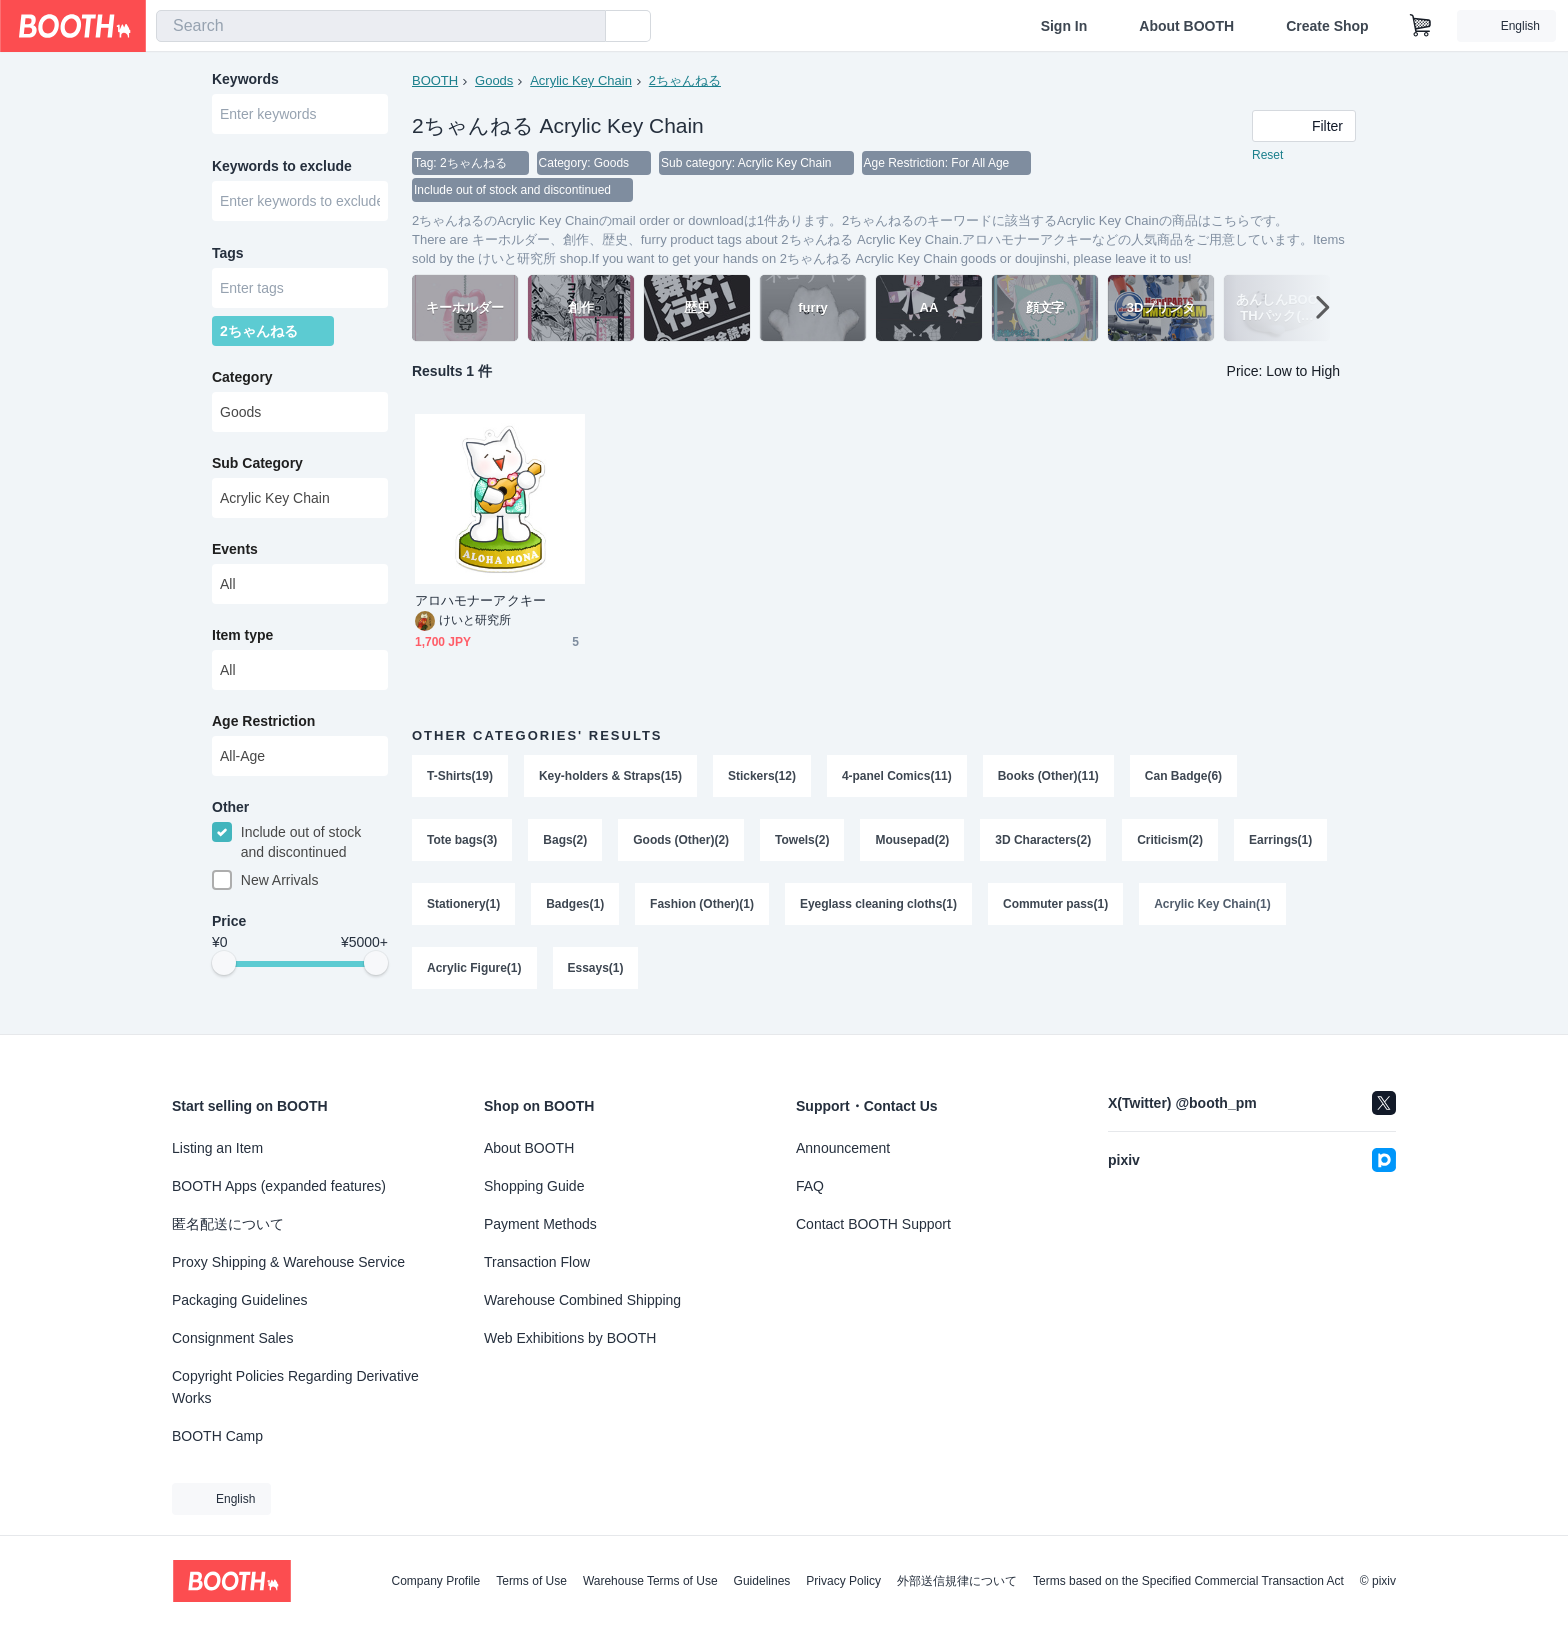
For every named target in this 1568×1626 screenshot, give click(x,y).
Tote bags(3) (462, 844)
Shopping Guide (534, 1186)
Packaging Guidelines (239, 1300)
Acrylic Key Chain (581, 80)
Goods (494, 80)
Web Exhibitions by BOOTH (570, 1338)
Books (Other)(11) (1048, 778)
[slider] (224, 972)
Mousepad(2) (913, 844)
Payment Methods (540, 1224)
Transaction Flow (537, 1262)
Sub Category (257, 469)
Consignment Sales (232, 1338)
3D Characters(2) (1044, 844)
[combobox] (381, 26)
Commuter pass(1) (1056, 910)
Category (242, 383)
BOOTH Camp (217, 1436)
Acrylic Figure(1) (474, 976)
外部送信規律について (957, 1581)
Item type (242, 641)
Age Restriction (263, 727)
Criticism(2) (1171, 844)
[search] (586, 27)
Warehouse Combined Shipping (582, 1300)
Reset (1267, 156)
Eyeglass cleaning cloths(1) (878, 910)
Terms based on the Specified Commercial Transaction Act (1188, 1581)
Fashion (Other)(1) (702, 910)
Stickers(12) (762, 778)
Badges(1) (575, 910)
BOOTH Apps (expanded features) (279, 1186)
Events (235, 555)
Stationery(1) (463, 910)
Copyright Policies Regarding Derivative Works (295, 1387)
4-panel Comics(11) (897, 778)
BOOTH (435, 80)
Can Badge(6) (1184, 778)
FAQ (810, 1186)
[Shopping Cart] (1421, 26)
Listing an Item (217, 1148)
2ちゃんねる (685, 80)
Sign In (1064, 26)
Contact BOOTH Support (873, 1224)
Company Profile (435, 1581)
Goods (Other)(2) (681, 844)
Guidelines (762, 1581)
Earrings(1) (1281, 844)
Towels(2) (802, 844)
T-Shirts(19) (460, 778)
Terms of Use (531, 1581)
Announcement (843, 1148)
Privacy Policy (843, 1581)
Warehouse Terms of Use (650, 1581)
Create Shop (1327, 26)
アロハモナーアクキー (480, 602)
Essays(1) (596, 976)
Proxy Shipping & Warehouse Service (288, 1262)
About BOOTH (1186, 26)
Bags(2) (565, 844)
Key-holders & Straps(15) (610, 778)
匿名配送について (228, 1224)
